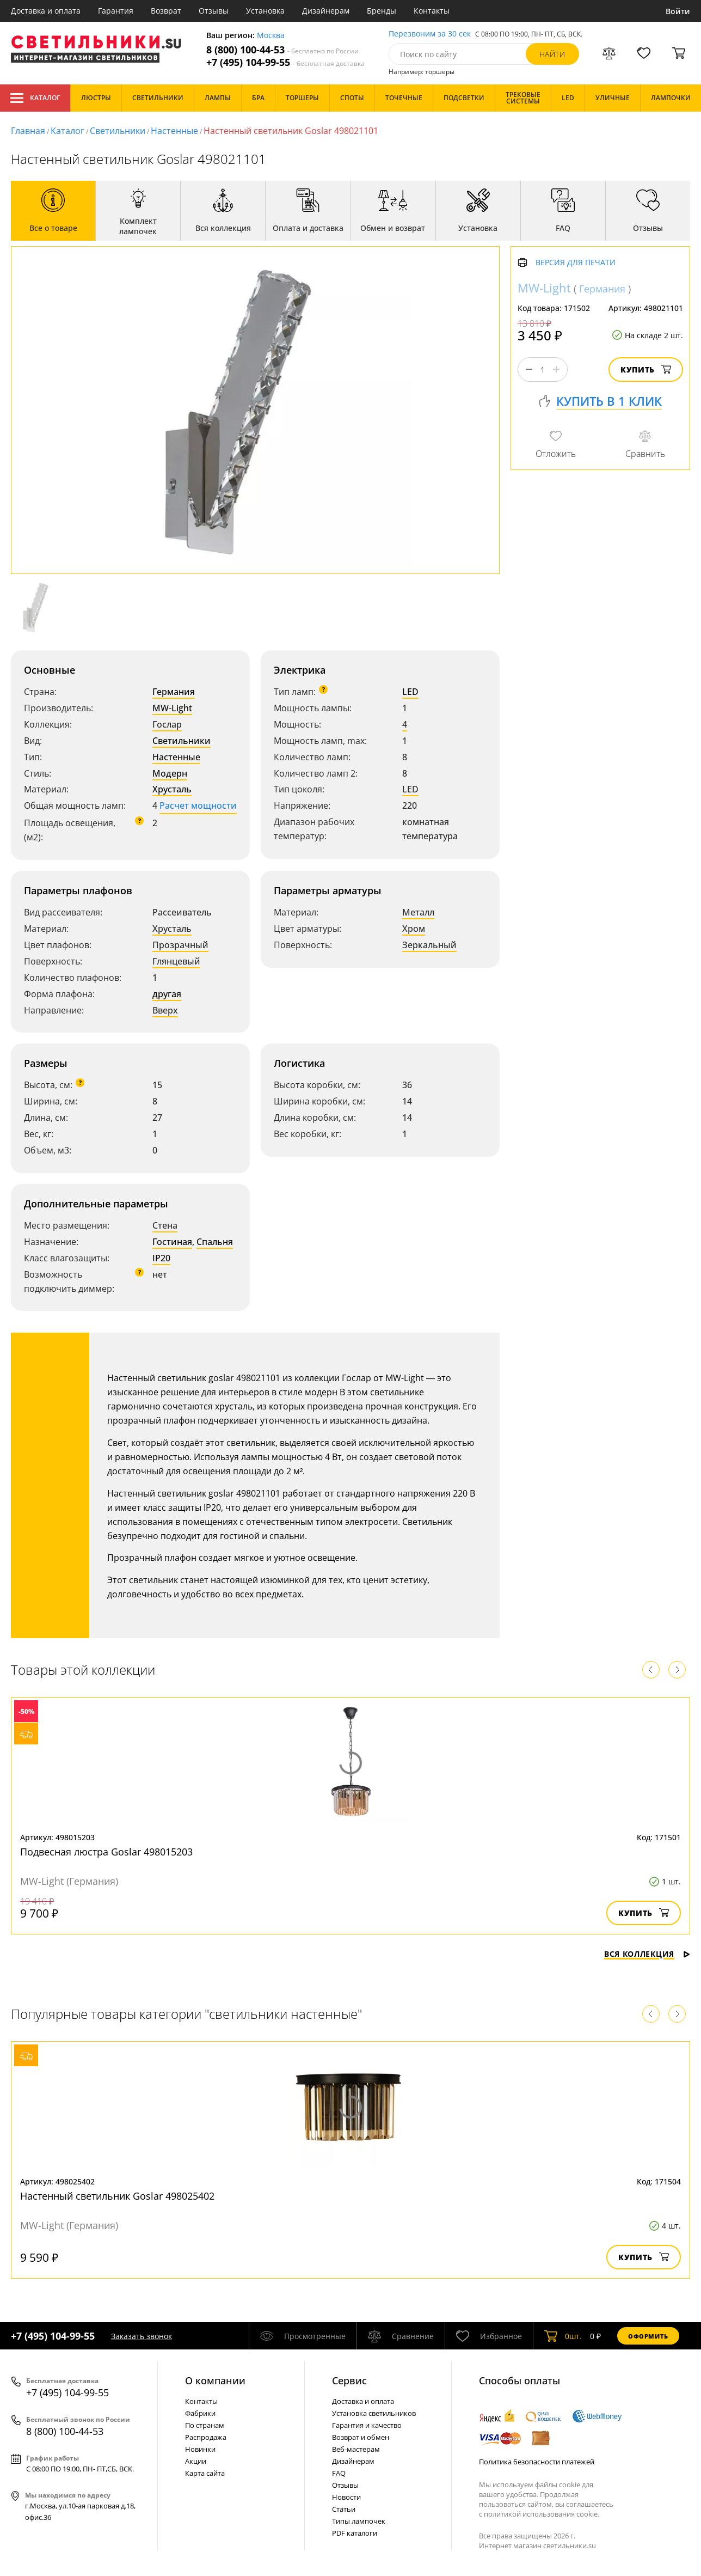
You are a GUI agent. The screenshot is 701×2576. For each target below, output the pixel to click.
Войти (678, 11)
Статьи (343, 2509)
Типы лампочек (358, 2521)
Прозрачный (180, 945)
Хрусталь (172, 789)
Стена (164, 1225)
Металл (418, 912)
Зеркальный (429, 945)
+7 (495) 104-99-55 (285, 62)
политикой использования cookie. (541, 2514)
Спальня (214, 1242)
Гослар (167, 724)
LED (410, 692)
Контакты (432, 10)
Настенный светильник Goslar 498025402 (117, 2195)
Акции (195, 2461)
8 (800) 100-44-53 (282, 50)
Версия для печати (576, 262)
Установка (265, 10)
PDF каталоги (354, 2533)
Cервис (349, 2380)
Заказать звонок (141, 2336)
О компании (215, 2380)
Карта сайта (205, 2473)
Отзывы (214, 10)
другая (166, 994)
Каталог (35, 98)
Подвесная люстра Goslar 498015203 (106, 1851)
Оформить (648, 2336)
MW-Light (172, 708)
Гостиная (172, 1242)
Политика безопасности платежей (536, 2462)
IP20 (161, 1258)
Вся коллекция (647, 1954)
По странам (204, 2425)
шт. (563, 2335)
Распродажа (205, 2437)
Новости (346, 2497)
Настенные (174, 131)
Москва (271, 35)
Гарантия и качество (367, 2425)
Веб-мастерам (356, 2449)
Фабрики (200, 2413)
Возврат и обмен (360, 2437)
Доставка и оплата (46, 10)
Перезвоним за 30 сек (430, 34)
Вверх (165, 1010)
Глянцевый (176, 961)
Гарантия (115, 10)
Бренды (381, 10)
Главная (28, 131)
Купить (645, 369)
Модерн (169, 773)
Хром (413, 929)
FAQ (339, 2473)
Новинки (200, 2449)
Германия (173, 692)
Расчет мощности (198, 805)
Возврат (166, 10)
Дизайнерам (325, 10)
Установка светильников (374, 2413)
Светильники (117, 131)
